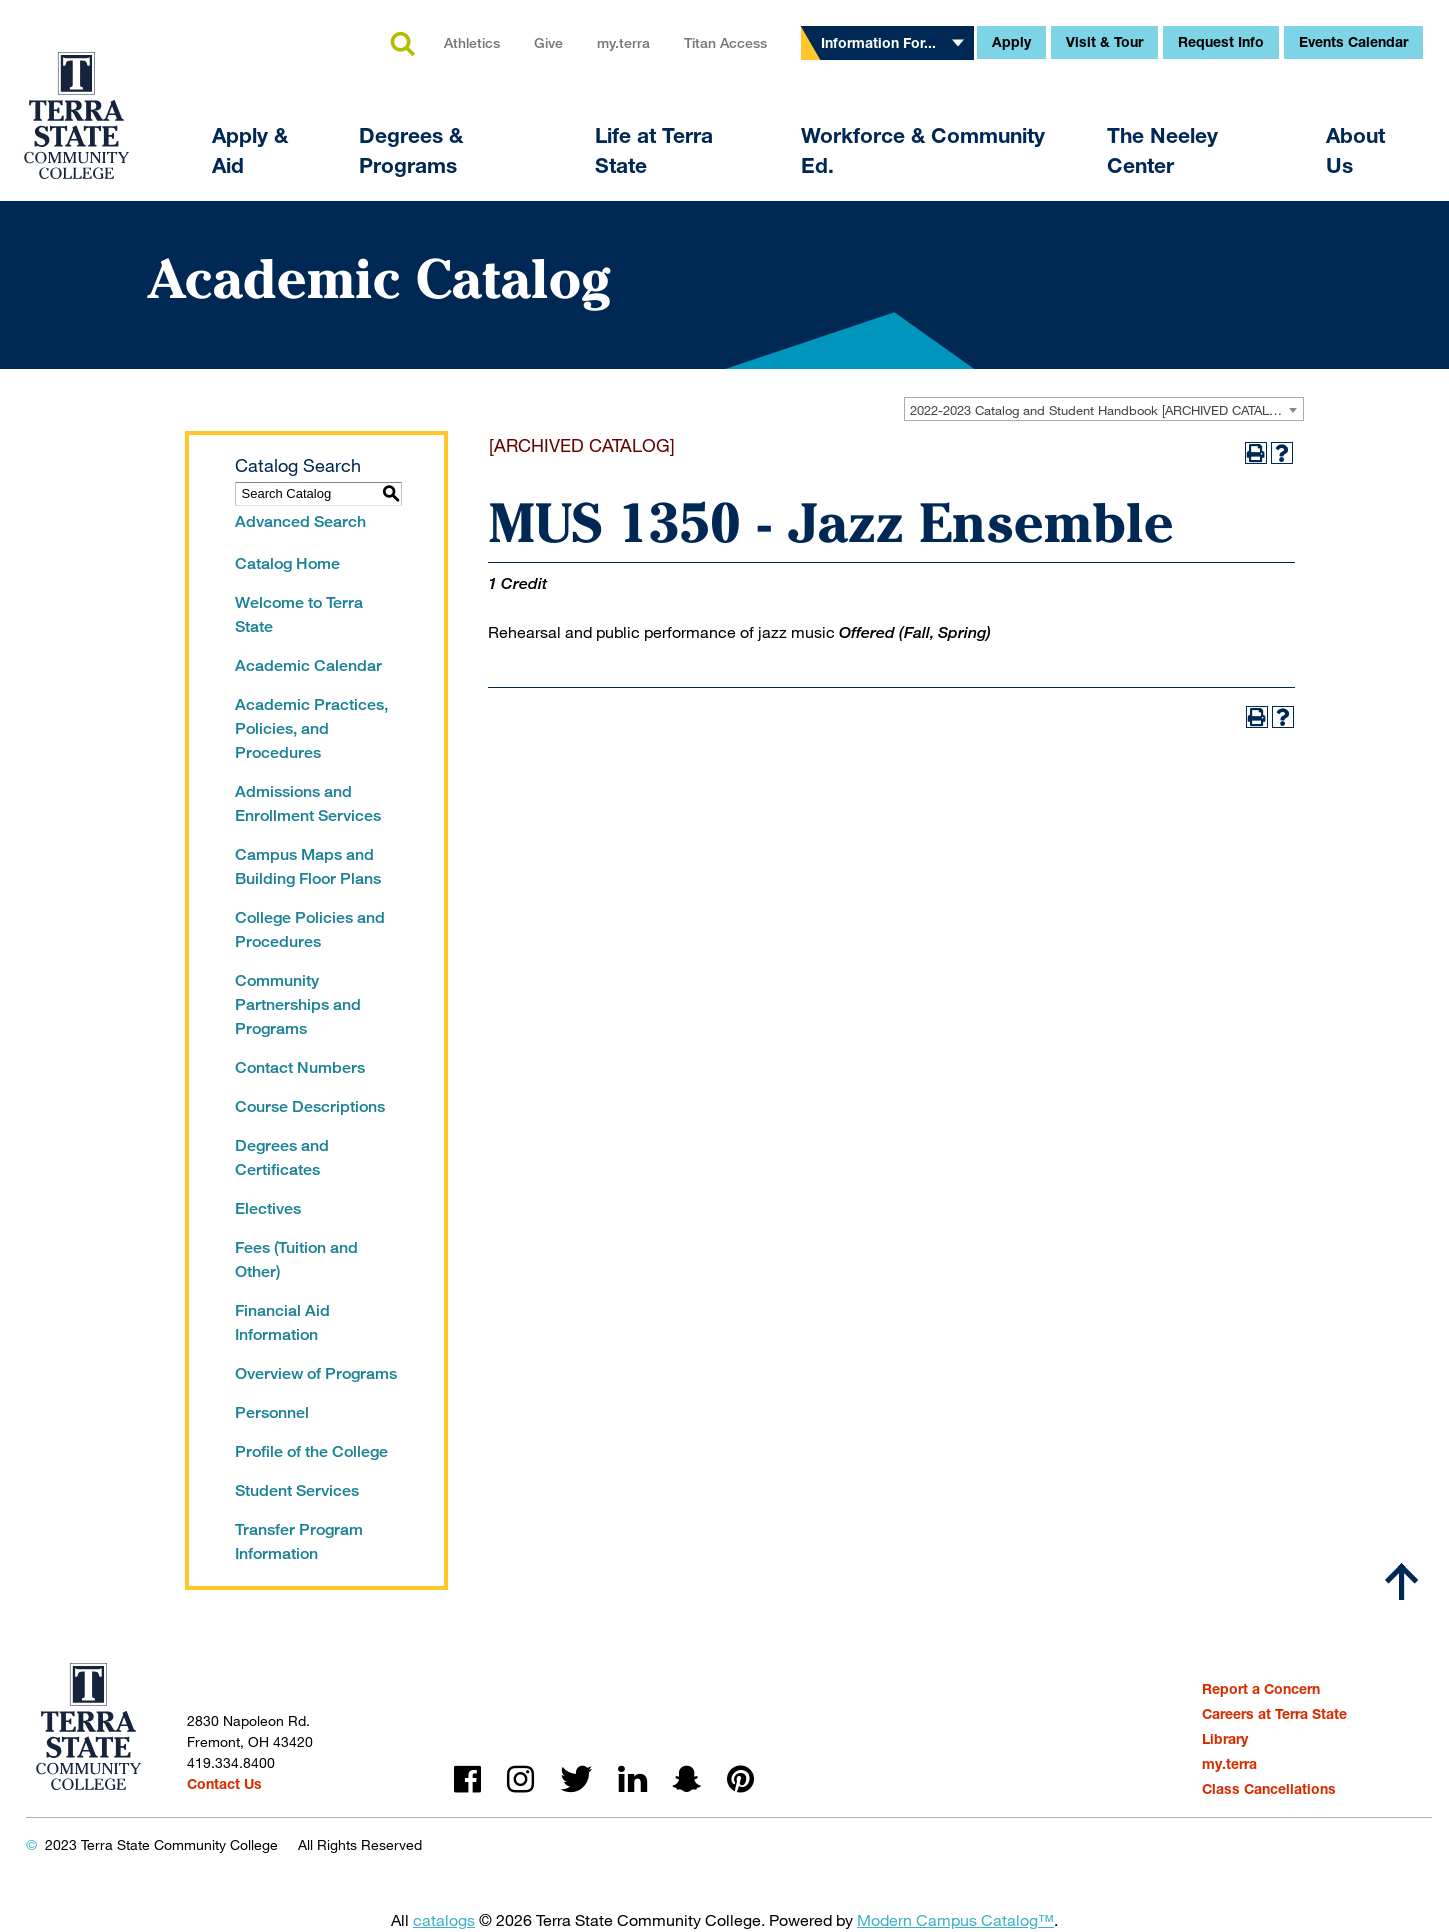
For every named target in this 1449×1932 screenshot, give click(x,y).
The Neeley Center (1162, 150)
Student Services (297, 1490)
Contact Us (224, 1783)
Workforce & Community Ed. (923, 150)
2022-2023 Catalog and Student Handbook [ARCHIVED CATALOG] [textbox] (1101, 410)
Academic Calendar (308, 665)
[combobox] (1104, 409)
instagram (520, 1779)
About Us (1355, 150)
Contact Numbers (300, 1067)
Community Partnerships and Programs (298, 1004)
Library (1225, 1738)
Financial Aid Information (282, 1322)
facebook (467, 1779)
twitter (576, 1779)
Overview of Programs (316, 1373)
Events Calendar (1353, 41)
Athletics (472, 42)
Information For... (878, 42)
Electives (268, 1208)
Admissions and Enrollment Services (308, 803)
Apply (1011, 41)
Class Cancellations (1269, 1788)
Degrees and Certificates (282, 1157)
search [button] (402, 45)
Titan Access (725, 42)
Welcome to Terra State (299, 614)
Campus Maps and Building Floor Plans (308, 866)
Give (548, 42)
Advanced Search (300, 521)
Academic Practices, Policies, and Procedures (311, 728)
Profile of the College (311, 1451)
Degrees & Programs (411, 150)
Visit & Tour (1104, 41)
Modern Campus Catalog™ (955, 1919)
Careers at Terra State (1274, 1713)
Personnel (272, 1412)
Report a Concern (1261, 1688)
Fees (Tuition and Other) (296, 1259)
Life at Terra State (654, 150)
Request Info (1221, 41)
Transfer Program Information (299, 1541)
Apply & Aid (250, 150)
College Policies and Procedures (310, 929)
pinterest (740, 1779)
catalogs (444, 1919)
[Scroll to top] (1402, 1582)
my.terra (623, 42)
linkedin (632, 1779)
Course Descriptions (310, 1106)
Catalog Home (287, 563)
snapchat (687, 1779)
